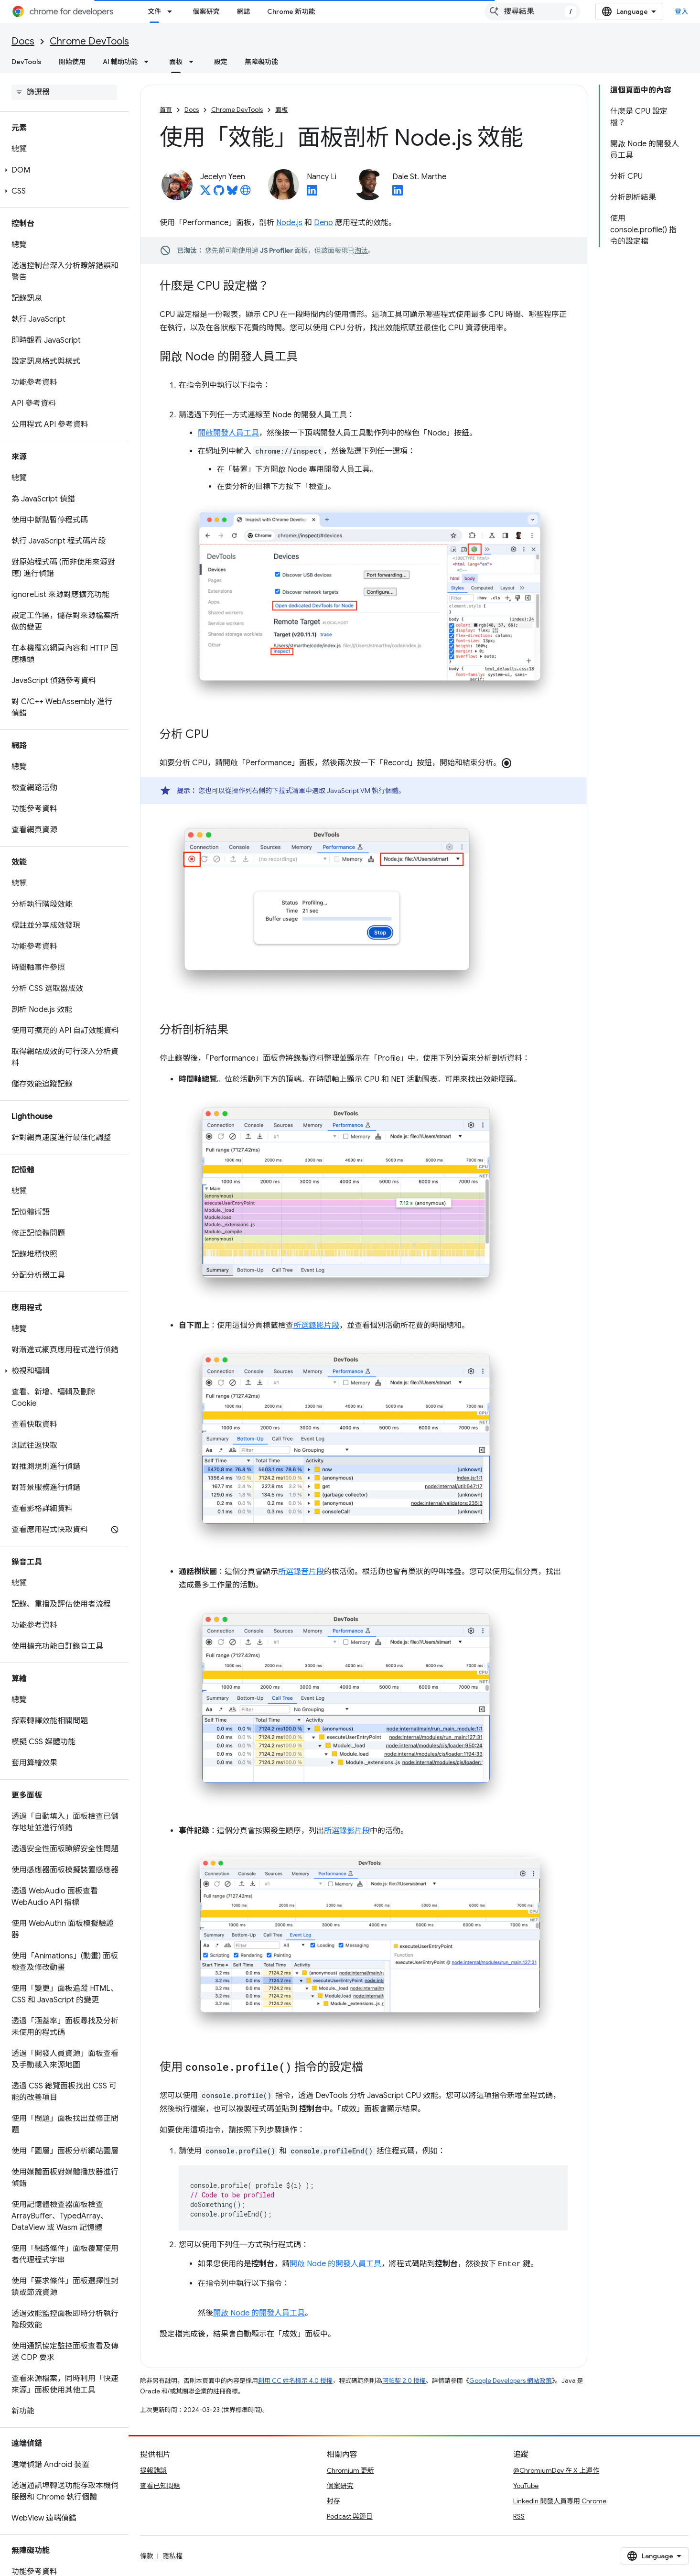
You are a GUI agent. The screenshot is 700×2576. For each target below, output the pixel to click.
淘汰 (361, 250)
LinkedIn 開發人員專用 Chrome (559, 2501)
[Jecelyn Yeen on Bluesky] (232, 193)
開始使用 (72, 61)
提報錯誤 (153, 2470)
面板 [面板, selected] (176, 61)
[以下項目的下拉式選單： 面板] (194, 61)
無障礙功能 (261, 61)
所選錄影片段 (316, 1325)
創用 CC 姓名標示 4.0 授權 (295, 2381)
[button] (62, 170)
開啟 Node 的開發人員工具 (335, 2264)
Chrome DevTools (89, 41)
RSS (519, 2516)
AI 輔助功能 (120, 61)
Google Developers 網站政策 (510, 2381)
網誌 (243, 11)
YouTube (525, 2485)
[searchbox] (64, 92)
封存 (333, 2501)
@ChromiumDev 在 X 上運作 (556, 2470)
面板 (281, 110)
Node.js (289, 223)
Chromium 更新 (350, 2470)
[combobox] (532, 11)
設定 (220, 61)
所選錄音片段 (301, 1571)
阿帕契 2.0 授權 (404, 2381)
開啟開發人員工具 (228, 433)
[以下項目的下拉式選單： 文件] (172, 11)
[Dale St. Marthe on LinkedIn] (397, 193)
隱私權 (172, 2556)
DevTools (26, 61)
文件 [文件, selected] (154, 11)
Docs (22, 41)
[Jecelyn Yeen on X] (205, 193)
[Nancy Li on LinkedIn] (312, 193)
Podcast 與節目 (350, 2516)
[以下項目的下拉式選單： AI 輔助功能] (149, 61)
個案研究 (206, 11)
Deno (323, 223)
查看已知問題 (160, 2485)
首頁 (166, 110)
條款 (146, 2556)
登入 (682, 11)
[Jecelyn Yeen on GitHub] (219, 193)
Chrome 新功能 (291, 11)
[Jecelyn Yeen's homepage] (245, 193)
